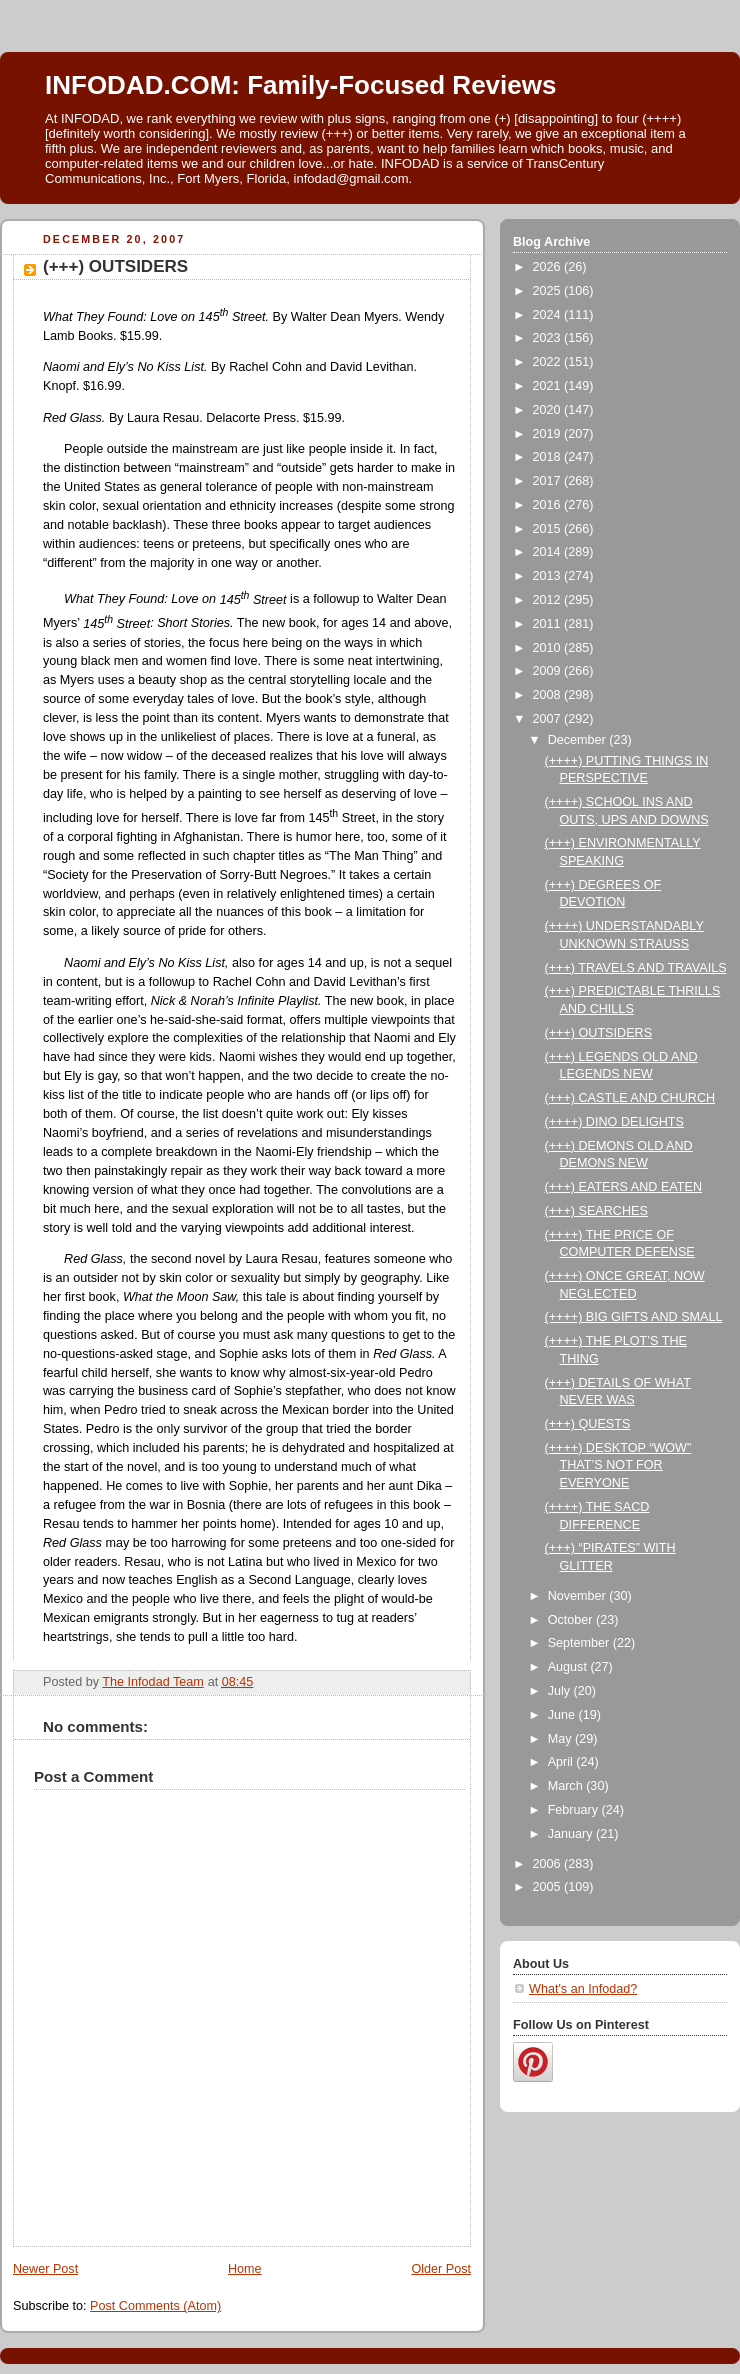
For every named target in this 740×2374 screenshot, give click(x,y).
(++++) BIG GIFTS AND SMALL (634, 1317)
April (562, 1762)
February (575, 1810)
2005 (549, 1887)
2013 (549, 576)
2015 (549, 529)
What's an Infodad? (583, 1989)
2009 (549, 671)
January (572, 1834)
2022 (549, 362)
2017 (549, 481)
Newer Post (45, 2269)
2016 (549, 505)
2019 (549, 434)
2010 (549, 648)
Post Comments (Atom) (155, 2306)
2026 (549, 267)
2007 (549, 719)
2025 (549, 291)
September (580, 1643)
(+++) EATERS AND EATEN (624, 1187)
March (567, 1786)
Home (245, 2269)
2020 (549, 410)
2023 (549, 338)
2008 (549, 695)
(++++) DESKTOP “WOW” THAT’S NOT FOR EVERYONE (618, 1465)
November (579, 1596)
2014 (549, 552)
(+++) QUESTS (588, 1424)
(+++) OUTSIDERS (599, 1033)
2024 (549, 315)
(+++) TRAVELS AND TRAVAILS (636, 968)
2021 (549, 386)
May (561, 1739)
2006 (549, 1864)
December (579, 740)
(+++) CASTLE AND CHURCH (630, 1098)
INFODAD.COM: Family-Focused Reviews (300, 85)
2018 (549, 457)
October (572, 1620)
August (569, 1667)
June (563, 1715)
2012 (549, 600)
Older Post (441, 2269)
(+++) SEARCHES (596, 1211)
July (561, 1691)
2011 (549, 624)
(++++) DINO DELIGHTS (614, 1122)
